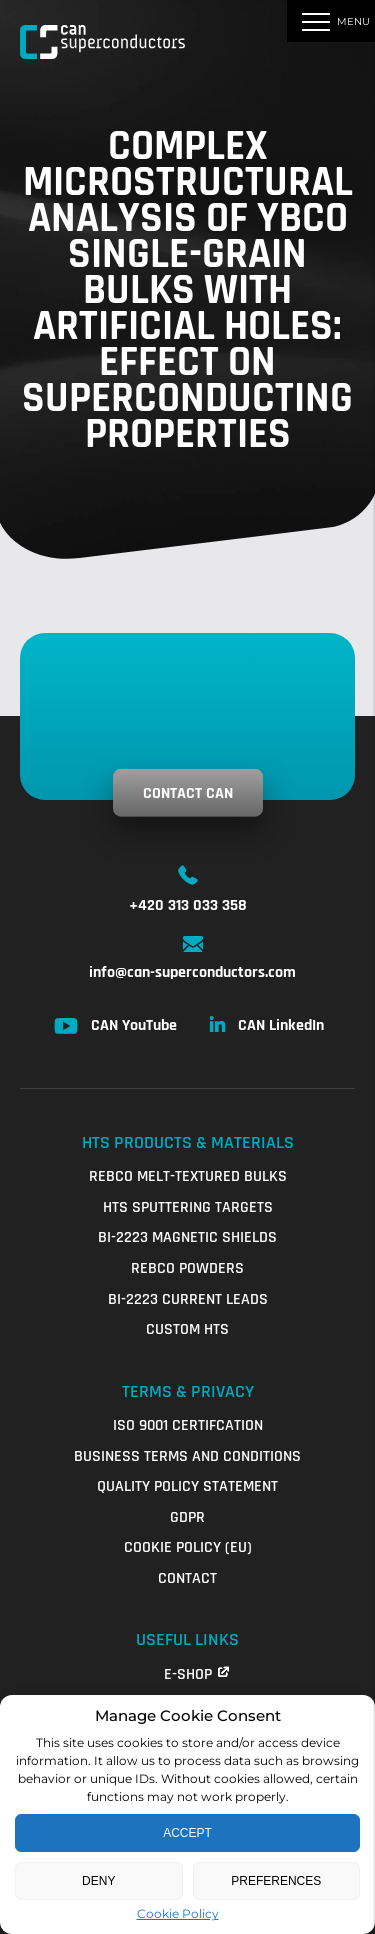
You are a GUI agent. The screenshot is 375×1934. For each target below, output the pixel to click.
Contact (187, 1578)
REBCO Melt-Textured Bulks (188, 1176)
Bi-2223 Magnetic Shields (187, 1237)
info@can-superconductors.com (192, 972)
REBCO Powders (187, 1268)
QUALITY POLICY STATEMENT (187, 1486)
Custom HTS (187, 1329)
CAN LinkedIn (281, 1025)
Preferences (276, 1881)
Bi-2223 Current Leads (188, 1299)
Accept (187, 1833)
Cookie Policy (178, 1913)
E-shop (188, 1674)
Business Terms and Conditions (187, 1456)
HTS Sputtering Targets (188, 1207)
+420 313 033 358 (188, 905)
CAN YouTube (134, 1025)
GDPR (187, 1517)
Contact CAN (188, 793)
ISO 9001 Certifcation (188, 1425)
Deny (98, 1881)
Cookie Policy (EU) (188, 1547)
